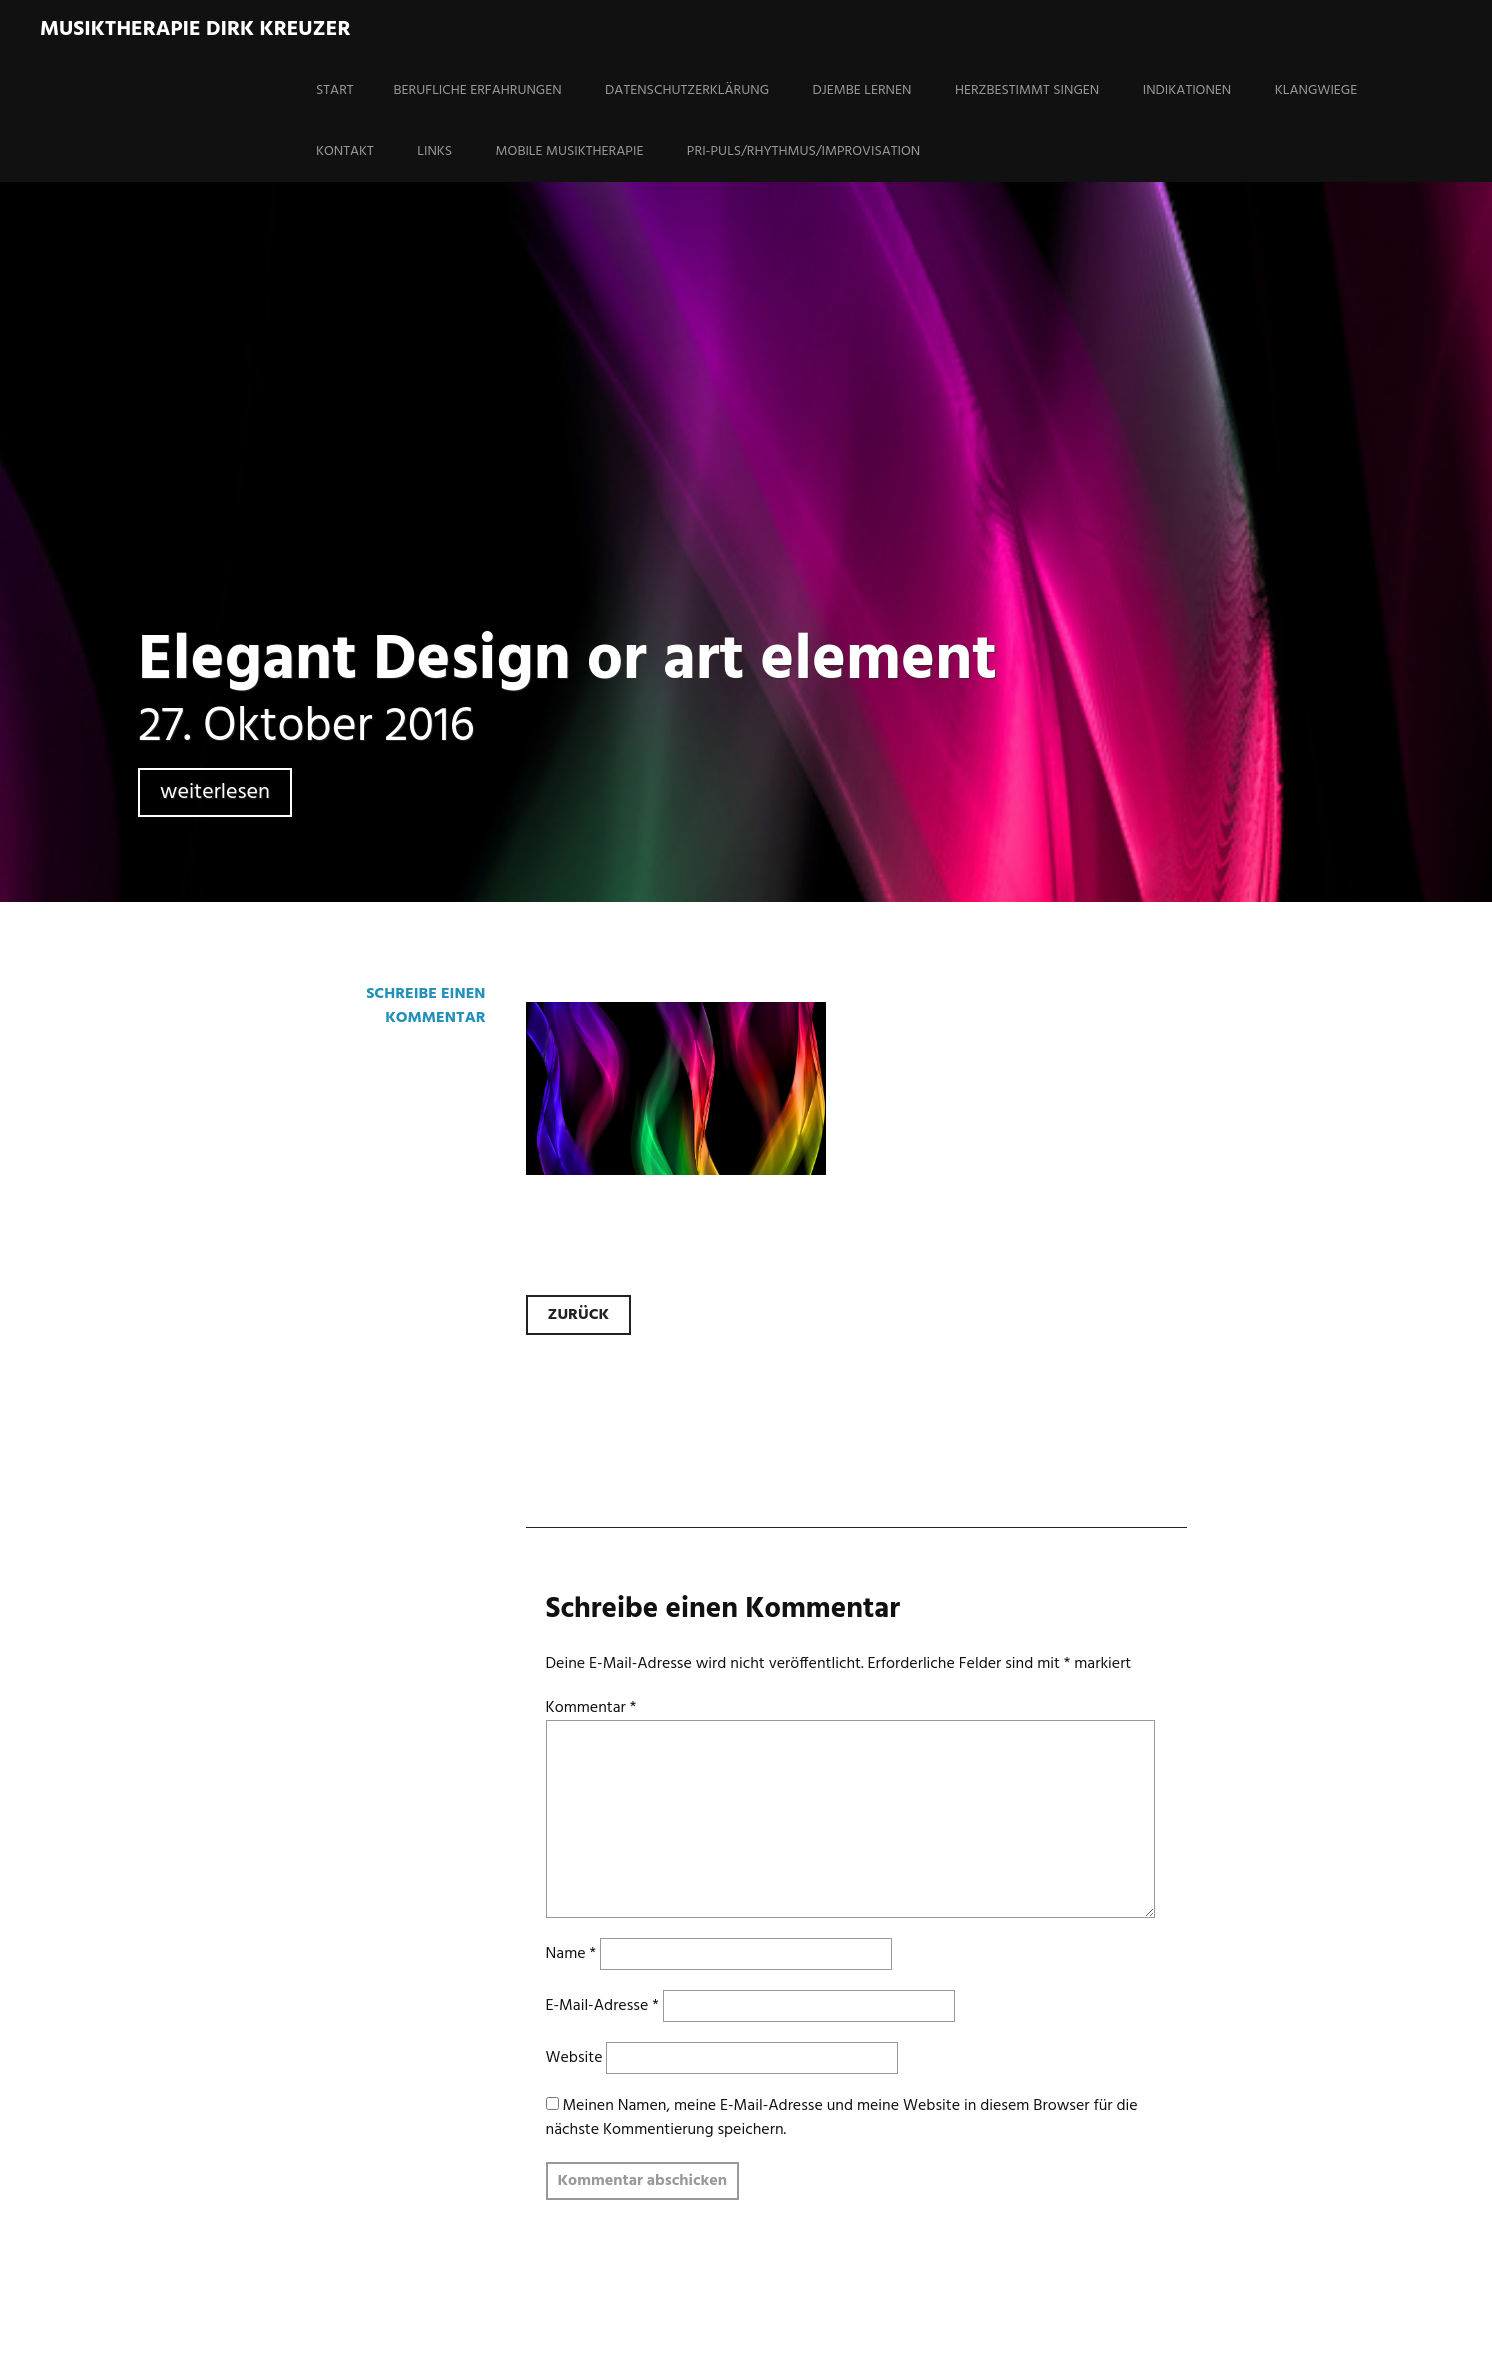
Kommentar (591, 1708)
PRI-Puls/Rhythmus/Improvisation (803, 151)
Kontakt (345, 151)
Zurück (579, 1315)
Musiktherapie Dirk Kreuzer (195, 29)
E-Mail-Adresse (602, 2006)
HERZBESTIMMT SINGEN (1027, 90)
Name (571, 1954)
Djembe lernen (862, 90)
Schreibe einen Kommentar (425, 1006)
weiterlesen (215, 792)
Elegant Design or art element (567, 661)
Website (574, 2058)
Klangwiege (1316, 90)
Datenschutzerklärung (687, 90)
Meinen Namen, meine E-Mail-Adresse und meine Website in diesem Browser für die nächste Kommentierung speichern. (842, 2118)
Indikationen (1187, 90)
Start (335, 90)
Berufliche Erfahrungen (478, 90)
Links (434, 151)
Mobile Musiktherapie (570, 151)
